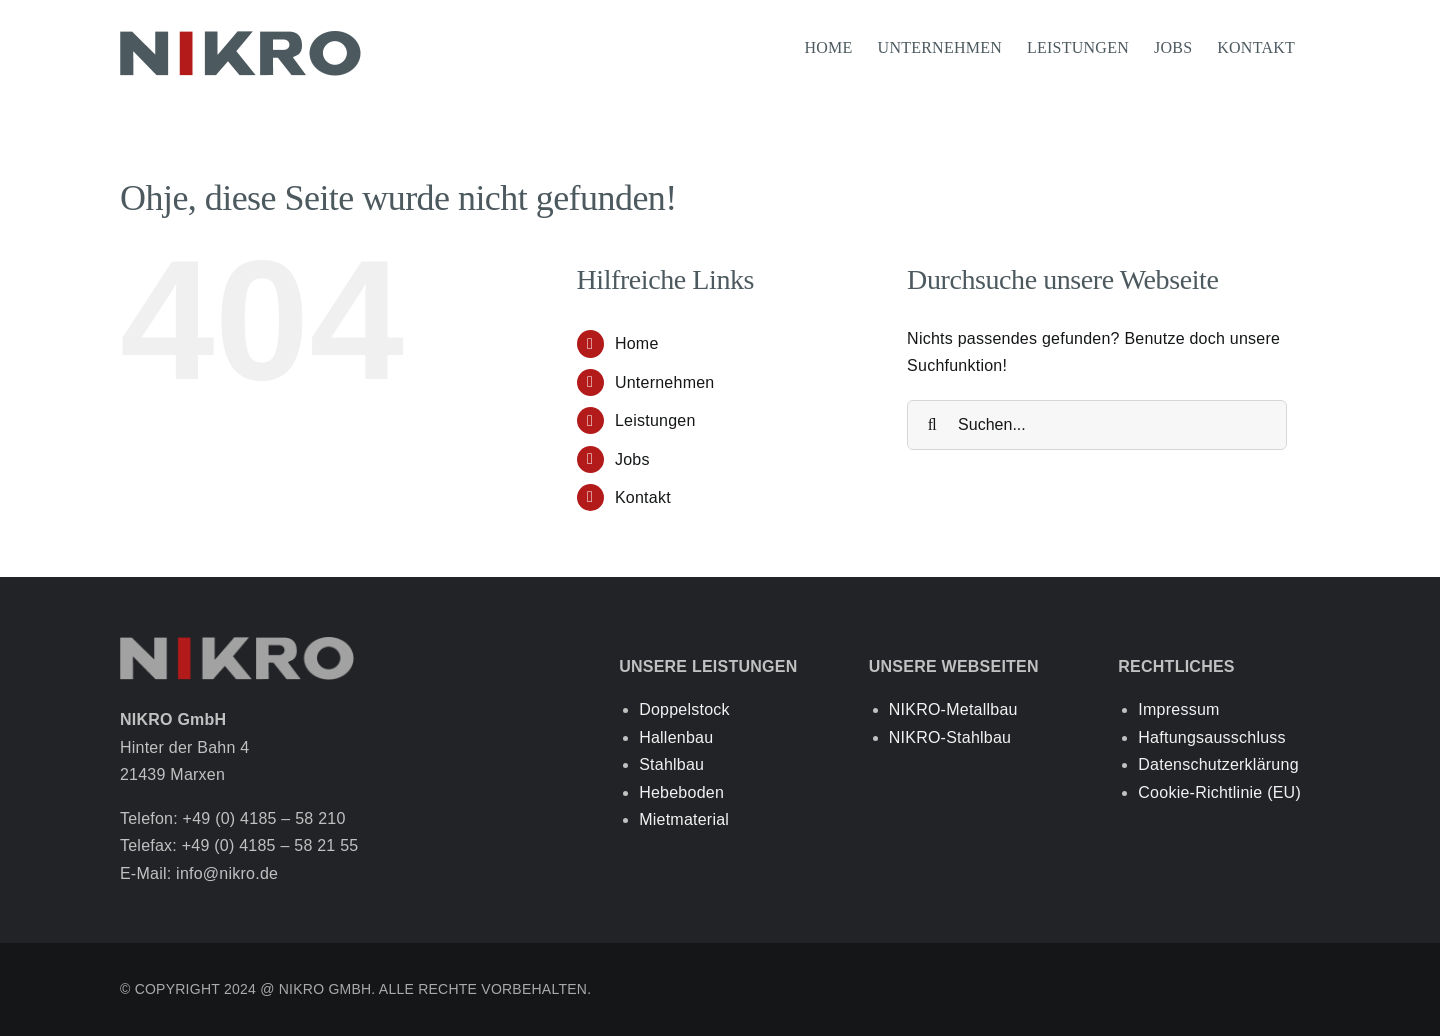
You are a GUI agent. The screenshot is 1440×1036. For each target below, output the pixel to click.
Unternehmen (665, 382)
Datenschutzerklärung (1218, 764)
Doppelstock (684, 709)
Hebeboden (681, 792)
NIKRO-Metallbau (953, 709)
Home (637, 343)
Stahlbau (671, 764)
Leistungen (655, 420)
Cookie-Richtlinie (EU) (1219, 792)
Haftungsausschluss (1212, 737)
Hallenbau (676, 737)
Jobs (632, 459)
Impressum (1178, 709)
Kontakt (643, 497)
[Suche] (932, 425)
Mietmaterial (684, 819)
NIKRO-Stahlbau (950, 737)
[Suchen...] (1097, 425)
